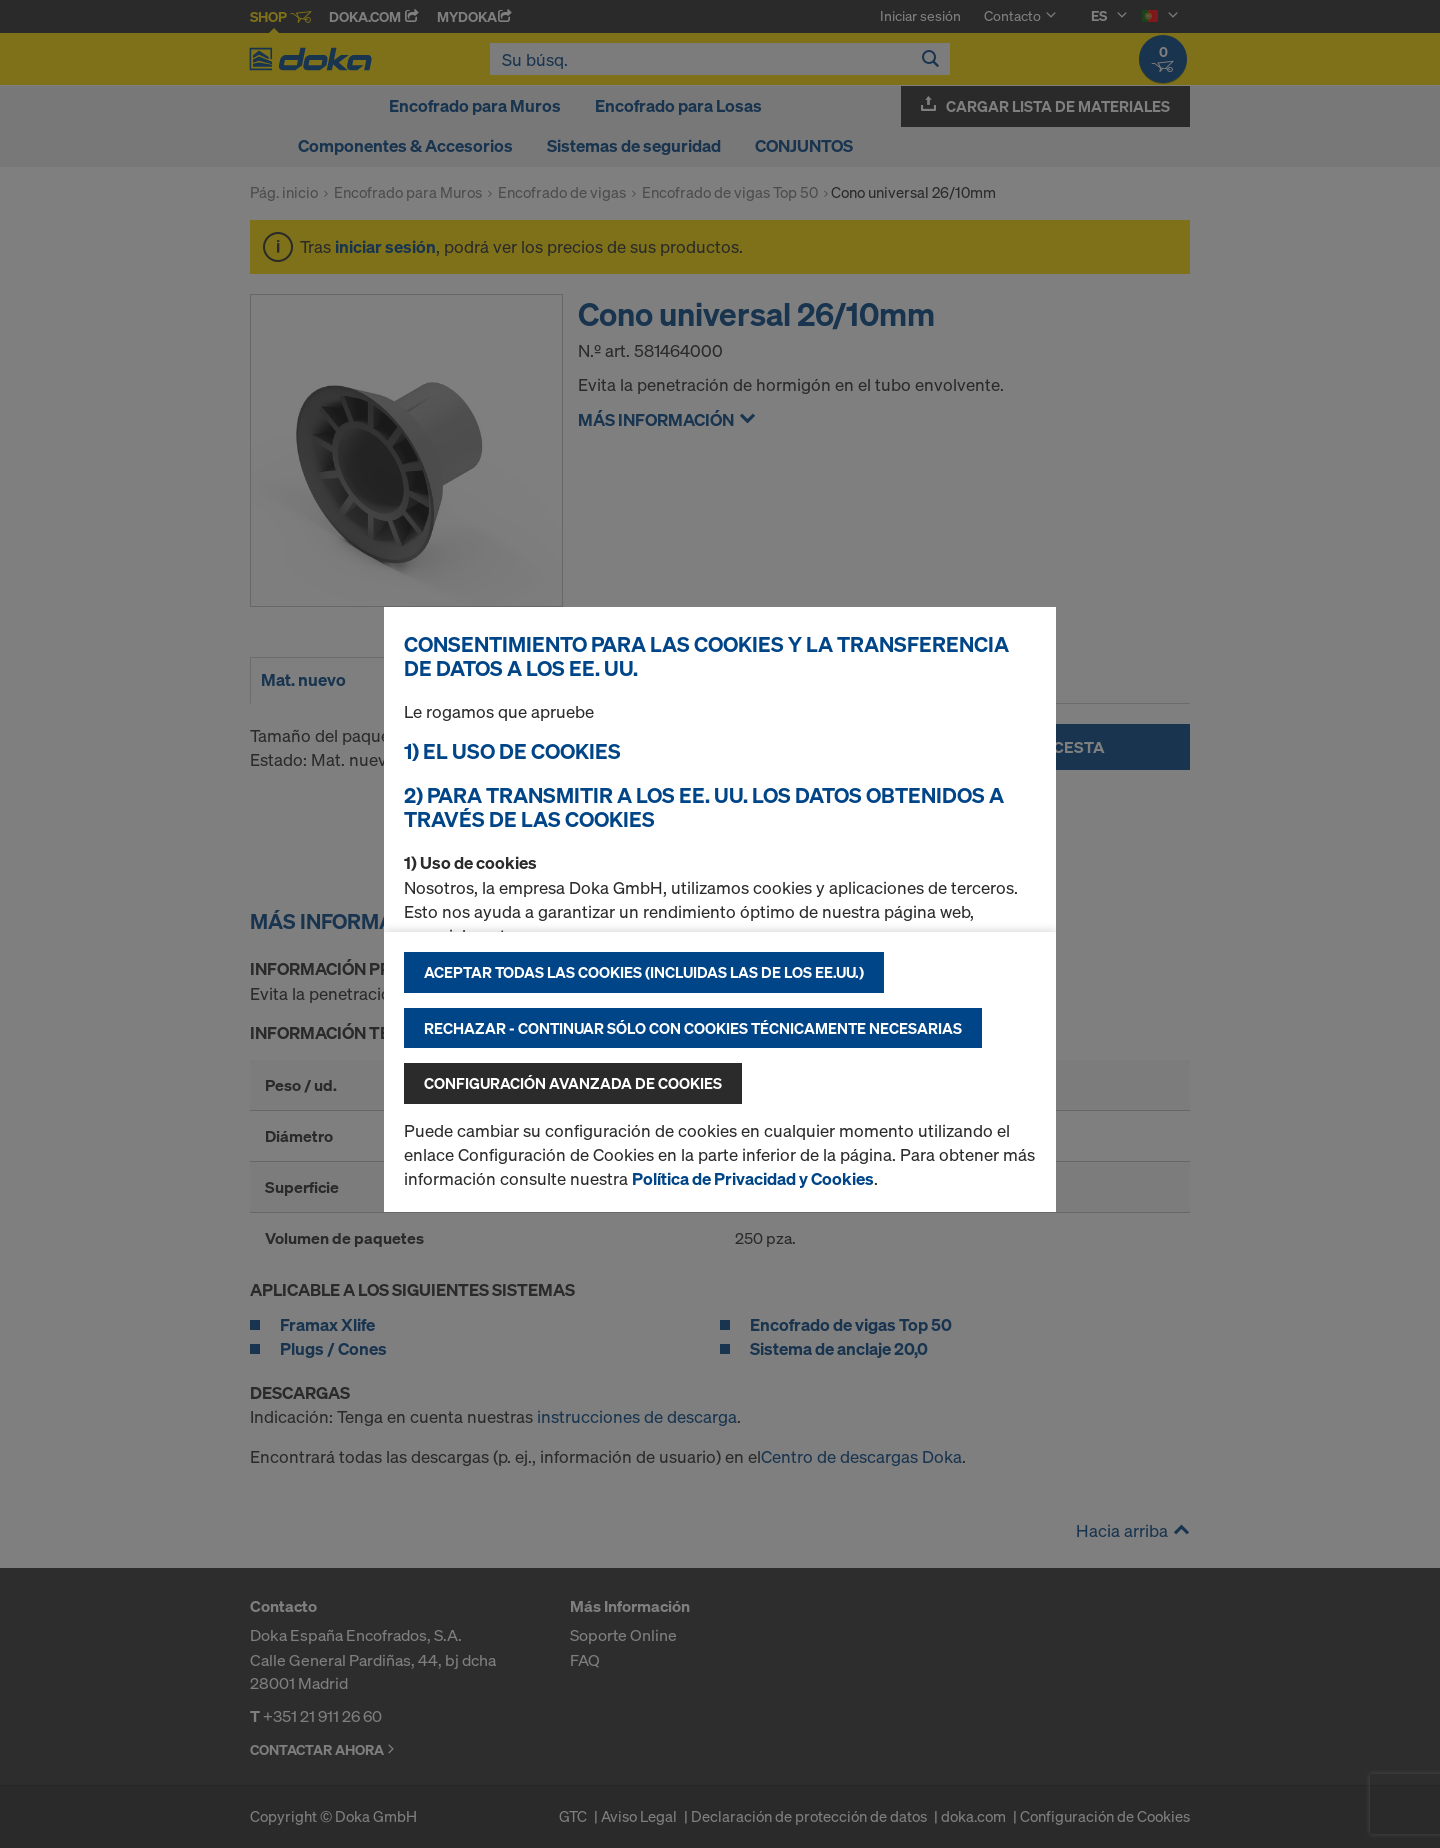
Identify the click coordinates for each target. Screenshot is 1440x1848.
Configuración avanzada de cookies (573, 1083)
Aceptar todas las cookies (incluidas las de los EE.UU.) (644, 972)
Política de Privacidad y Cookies (753, 1178)
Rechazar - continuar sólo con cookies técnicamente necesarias (693, 1028)
